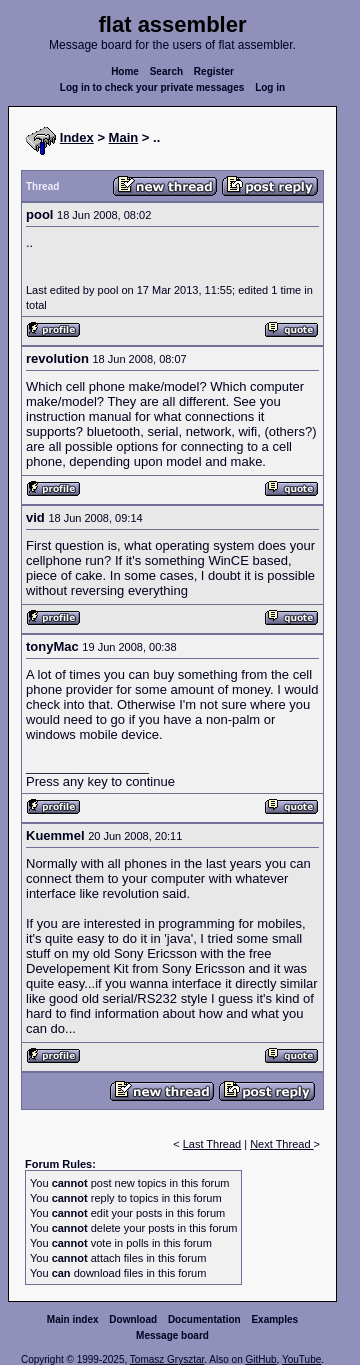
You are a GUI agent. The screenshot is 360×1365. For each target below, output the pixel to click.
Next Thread (281, 1144)
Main (124, 137)
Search (166, 71)
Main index (73, 1319)
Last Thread (212, 1144)
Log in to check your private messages (152, 87)
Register (214, 71)
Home (125, 71)
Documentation (204, 1319)
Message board (172, 1335)
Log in (270, 87)
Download (133, 1319)
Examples (274, 1319)
